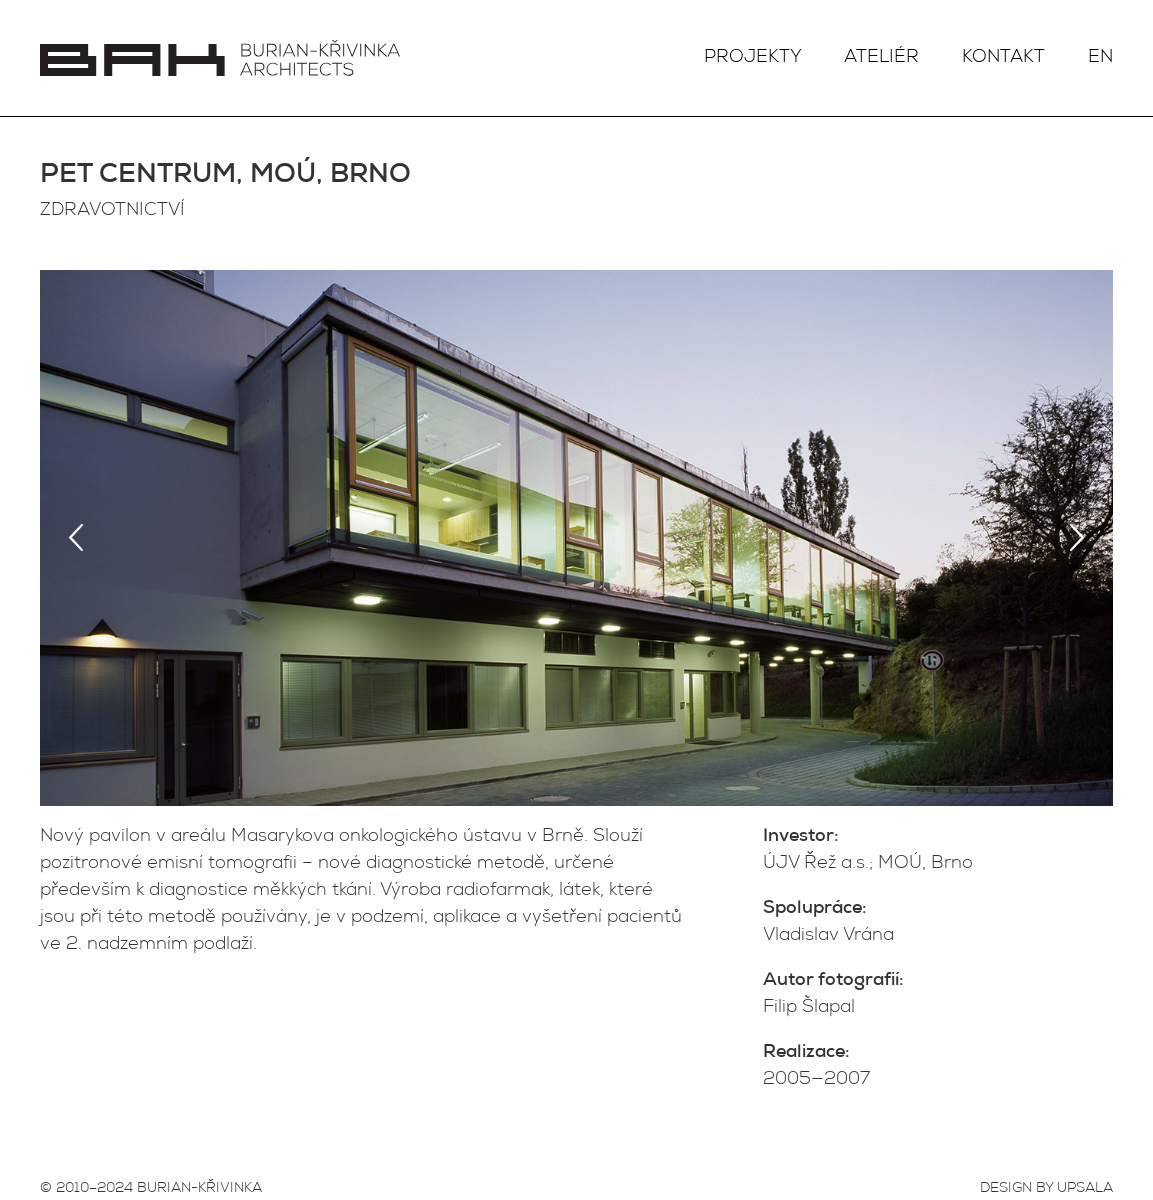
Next (1077, 538)
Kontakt (1003, 58)
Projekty (753, 58)
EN (1100, 58)
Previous (76, 538)
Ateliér (881, 58)
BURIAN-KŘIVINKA (199, 1189)
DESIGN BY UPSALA (1046, 1189)
